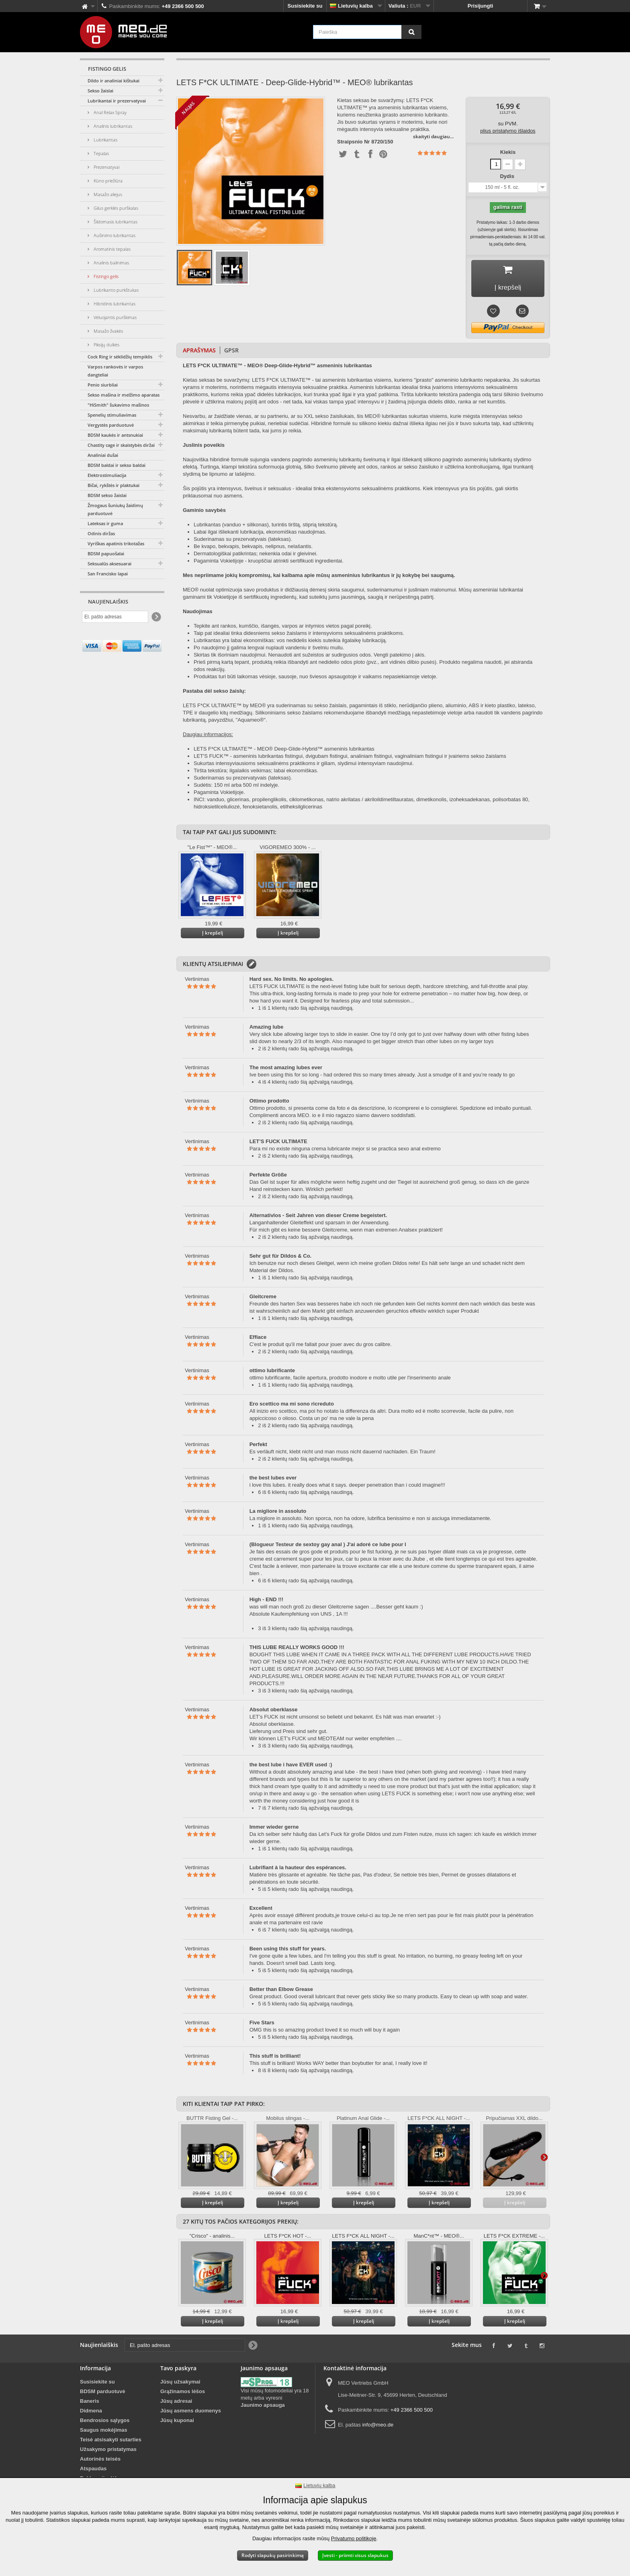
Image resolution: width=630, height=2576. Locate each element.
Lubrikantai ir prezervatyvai (117, 101)
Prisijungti (480, 6)
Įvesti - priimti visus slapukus (355, 2555)
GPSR (231, 352)
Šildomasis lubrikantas (114, 222)
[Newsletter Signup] (156, 617)
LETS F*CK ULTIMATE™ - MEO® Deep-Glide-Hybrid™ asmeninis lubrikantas (284, 751)
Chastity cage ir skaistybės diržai (121, 445)
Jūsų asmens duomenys (190, 2413)
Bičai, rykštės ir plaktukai (113, 485)
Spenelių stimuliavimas (112, 415)
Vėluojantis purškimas (114, 317)
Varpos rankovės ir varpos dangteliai (115, 371)
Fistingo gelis (105, 276)
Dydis (507, 176)
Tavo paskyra (178, 2370)
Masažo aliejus (107, 194)
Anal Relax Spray (109, 112)
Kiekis (507, 152)
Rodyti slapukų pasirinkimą (272, 2555)
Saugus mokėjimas (103, 2432)
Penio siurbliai (103, 385)
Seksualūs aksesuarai (109, 564)
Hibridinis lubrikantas (113, 304)
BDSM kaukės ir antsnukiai (115, 435)
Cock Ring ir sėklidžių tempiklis (120, 357)
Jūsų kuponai (177, 2422)
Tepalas (100, 153)
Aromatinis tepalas (111, 249)
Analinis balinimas (110, 263)
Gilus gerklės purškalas (115, 208)
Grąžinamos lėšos (182, 2393)
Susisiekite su (305, 6)
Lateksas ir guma (105, 523)
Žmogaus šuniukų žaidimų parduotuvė (115, 509)
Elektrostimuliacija (107, 475)
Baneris (89, 2403)
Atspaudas (93, 2471)
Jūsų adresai (176, 2403)
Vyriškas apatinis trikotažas (116, 543)
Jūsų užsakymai (180, 2384)
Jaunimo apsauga (263, 2407)
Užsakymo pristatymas (108, 2451)
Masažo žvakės (107, 331)
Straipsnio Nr (353, 142)
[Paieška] (411, 32)
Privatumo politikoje (353, 2538)
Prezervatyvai (105, 167)
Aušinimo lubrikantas (113, 235)
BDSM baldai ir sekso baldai (116, 465)
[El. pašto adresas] (115, 617)
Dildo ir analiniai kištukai (113, 81)
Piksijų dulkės (105, 345)
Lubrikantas (104, 140)
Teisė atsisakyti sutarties (110, 2442)
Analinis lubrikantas (112, 126)
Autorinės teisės (100, 2461)
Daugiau (544, 2159)
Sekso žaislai (100, 91)
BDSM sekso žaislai (107, 495)
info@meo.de (378, 2427)
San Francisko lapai (108, 574)
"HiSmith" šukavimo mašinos (118, 405)
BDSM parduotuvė (102, 2393)
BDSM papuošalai (106, 553)
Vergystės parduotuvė (111, 425)
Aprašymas (199, 352)
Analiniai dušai (103, 455)
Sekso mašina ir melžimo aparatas (124, 395)
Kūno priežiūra (107, 181)
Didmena (91, 2413)
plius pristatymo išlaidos (507, 131)
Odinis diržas (101, 533)
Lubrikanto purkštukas (115, 290)
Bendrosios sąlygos (105, 2422)
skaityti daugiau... (433, 136)
